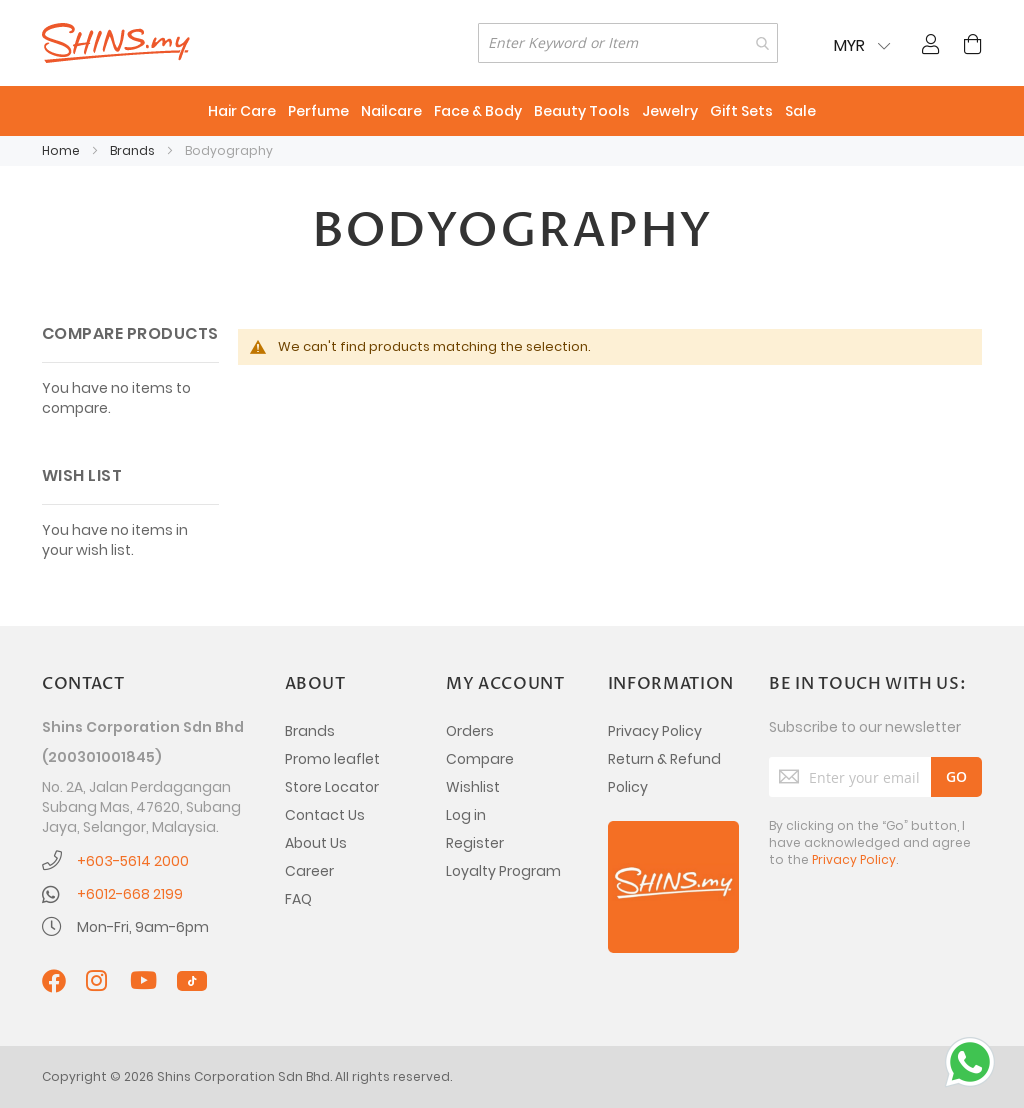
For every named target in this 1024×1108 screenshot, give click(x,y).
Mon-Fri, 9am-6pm (143, 927)
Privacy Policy (655, 731)
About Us (316, 843)
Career (309, 871)
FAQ (298, 899)
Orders (470, 731)
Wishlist (473, 787)
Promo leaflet (332, 759)
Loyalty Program (503, 871)
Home (62, 150)
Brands (134, 150)
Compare (480, 759)
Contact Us (325, 815)
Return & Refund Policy (664, 773)
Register (475, 843)
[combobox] (628, 43)
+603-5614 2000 (133, 861)
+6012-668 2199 (130, 894)
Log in (466, 815)
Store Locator (332, 787)
